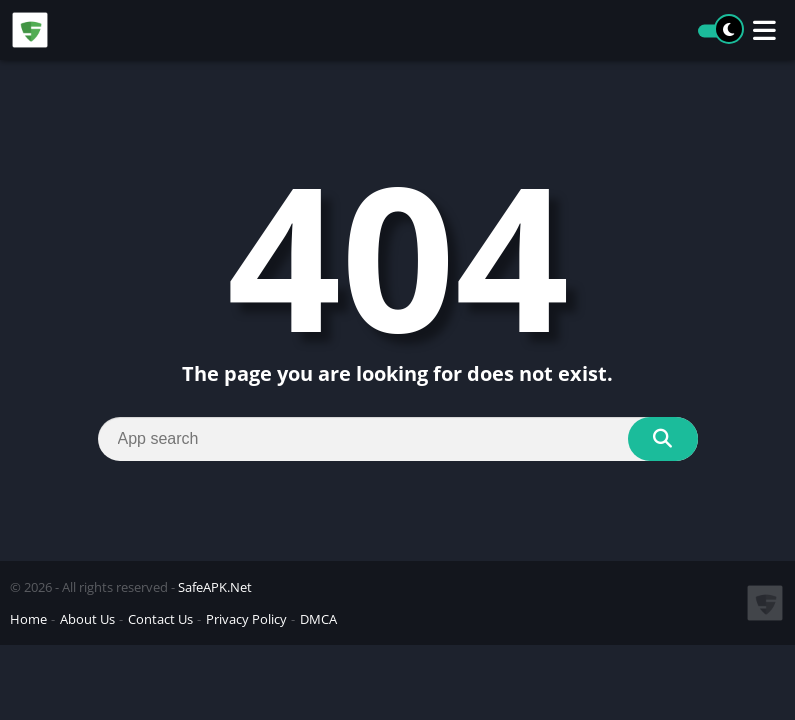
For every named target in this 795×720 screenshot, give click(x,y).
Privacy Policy (246, 619)
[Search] (398, 439)
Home (28, 619)
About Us (87, 619)
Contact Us (160, 619)
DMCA (318, 619)
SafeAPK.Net (215, 587)
